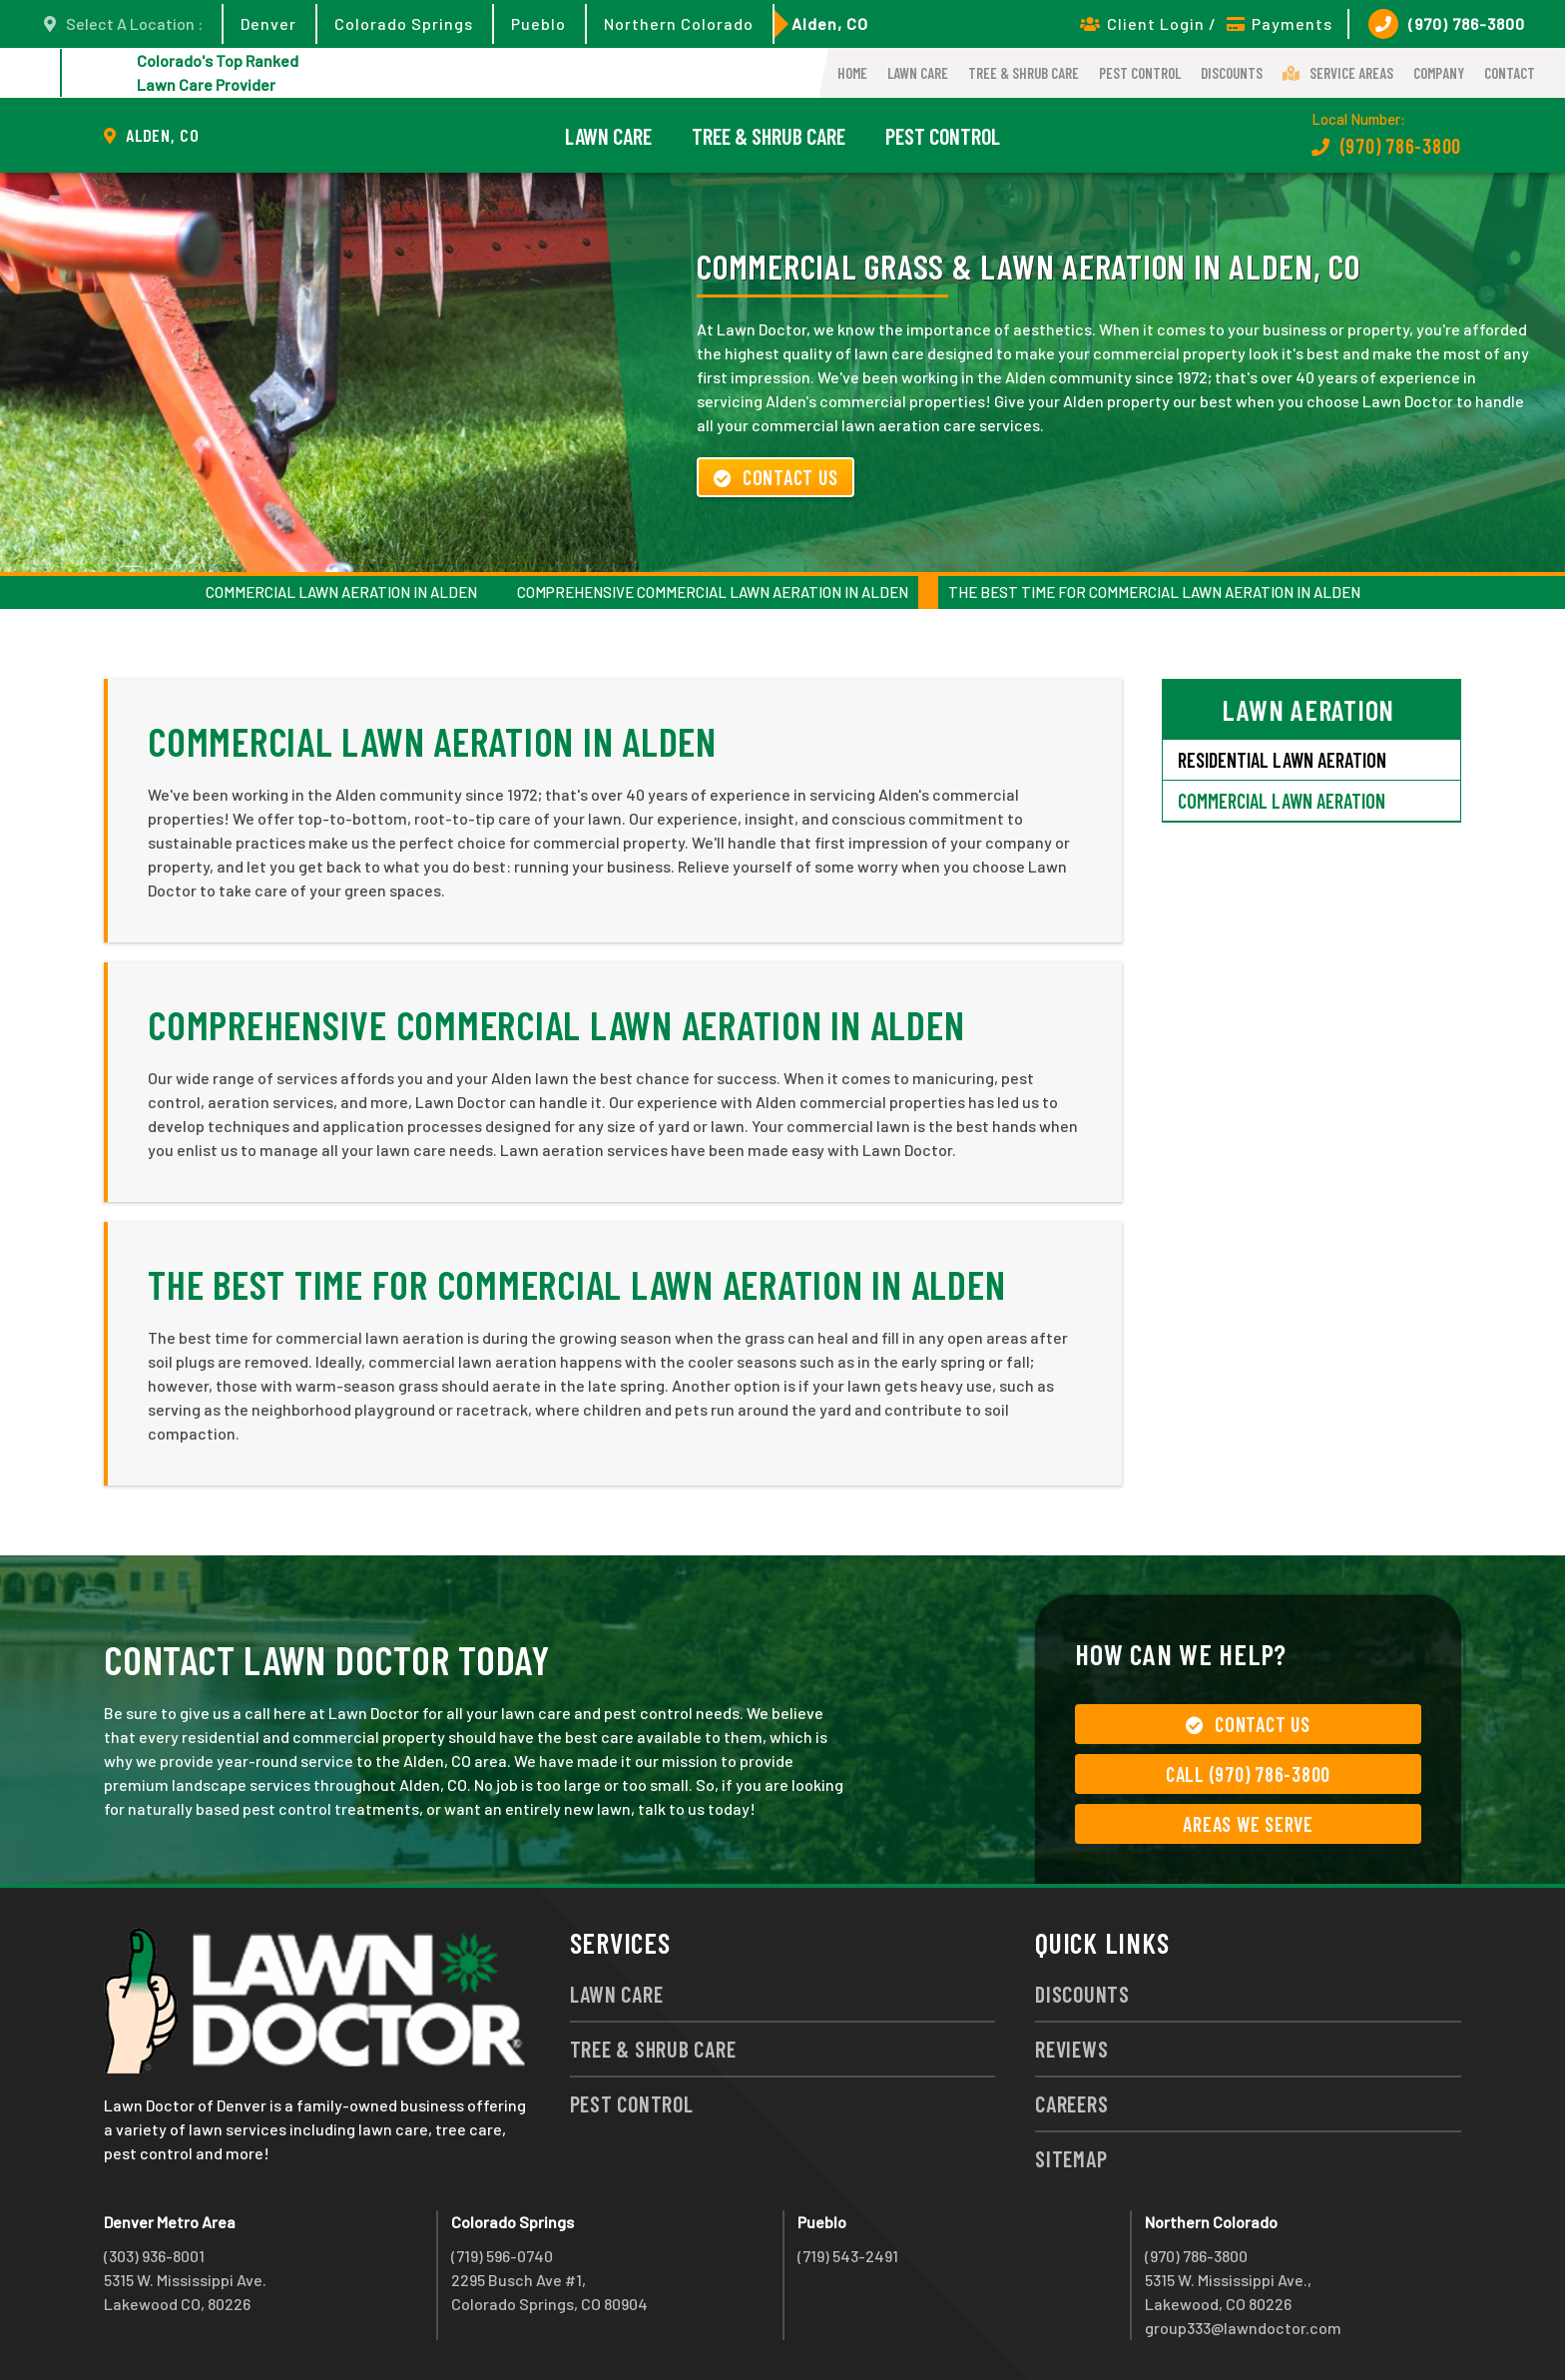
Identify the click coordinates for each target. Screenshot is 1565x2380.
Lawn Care (917, 73)
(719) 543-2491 (847, 2255)
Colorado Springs (403, 23)
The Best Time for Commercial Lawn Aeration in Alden (1154, 592)
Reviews (1071, 2049)
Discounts (1232, 73)
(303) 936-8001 (154, 2255)
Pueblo (538, 23)
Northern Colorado (679, 23)
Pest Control (1140, 73)
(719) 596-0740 (502, 2255)
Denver (268, 23)
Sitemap (1071, 2158)
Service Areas (1338, 73)
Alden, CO (829, 23)
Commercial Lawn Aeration (1281, 801)
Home (852, 73)
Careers (1071, 2103)
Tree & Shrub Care (1023, 73)
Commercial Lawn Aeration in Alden (341, 592)
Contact (1509, 73)
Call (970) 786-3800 (1248, 1774)
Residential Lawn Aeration (1282, 760)
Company (1438, 73)
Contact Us (775, 477)
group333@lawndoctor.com (1243, 2327)
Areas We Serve (1248, 1824)
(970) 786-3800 (1446, 24)
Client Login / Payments (1206, 23)
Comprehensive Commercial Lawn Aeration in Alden (712, 592)
